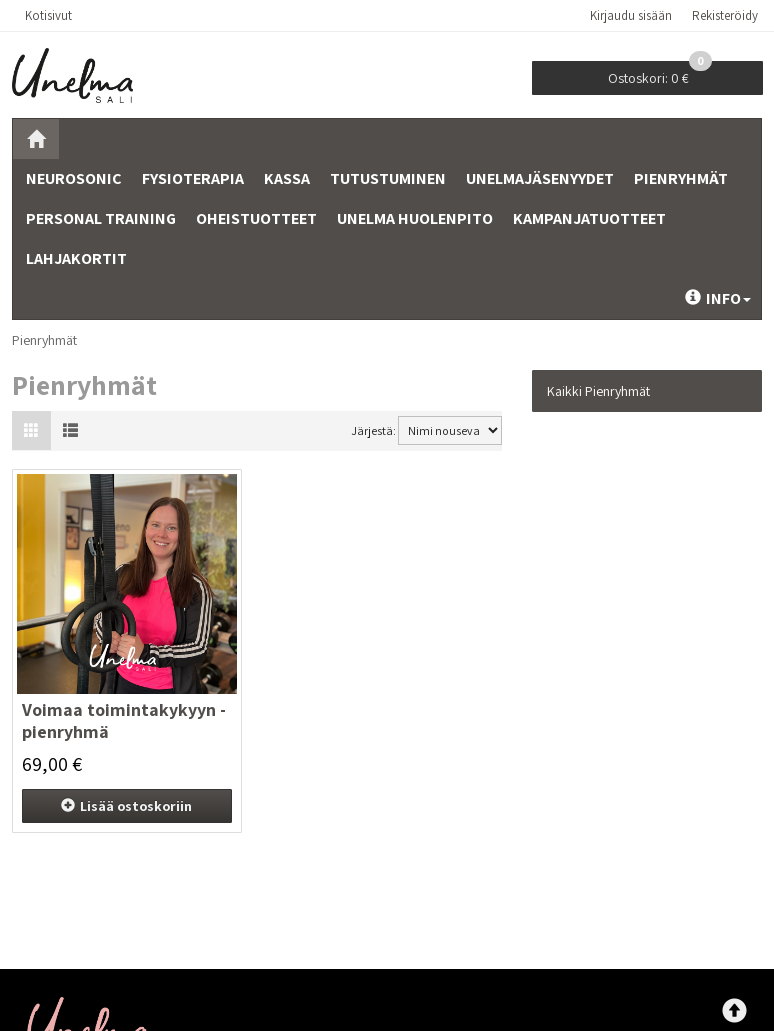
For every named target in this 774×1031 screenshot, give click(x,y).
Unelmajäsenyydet (540, 178)
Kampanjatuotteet (589, 218)
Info (718, 298)
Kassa (287, 178)
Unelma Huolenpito (415, 218)
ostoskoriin (126, 806)
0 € (660, 74)
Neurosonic (74, 178)
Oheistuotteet (256, 218)
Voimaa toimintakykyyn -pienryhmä (124, 721)
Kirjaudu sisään (631, 15)
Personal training (101, 218)
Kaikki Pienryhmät (598, 391)
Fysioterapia (193, 178)
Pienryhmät (681, 178)
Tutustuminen (388, 178)
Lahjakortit (76, 258)
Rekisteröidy (725, 15)
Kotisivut (48, 15)
